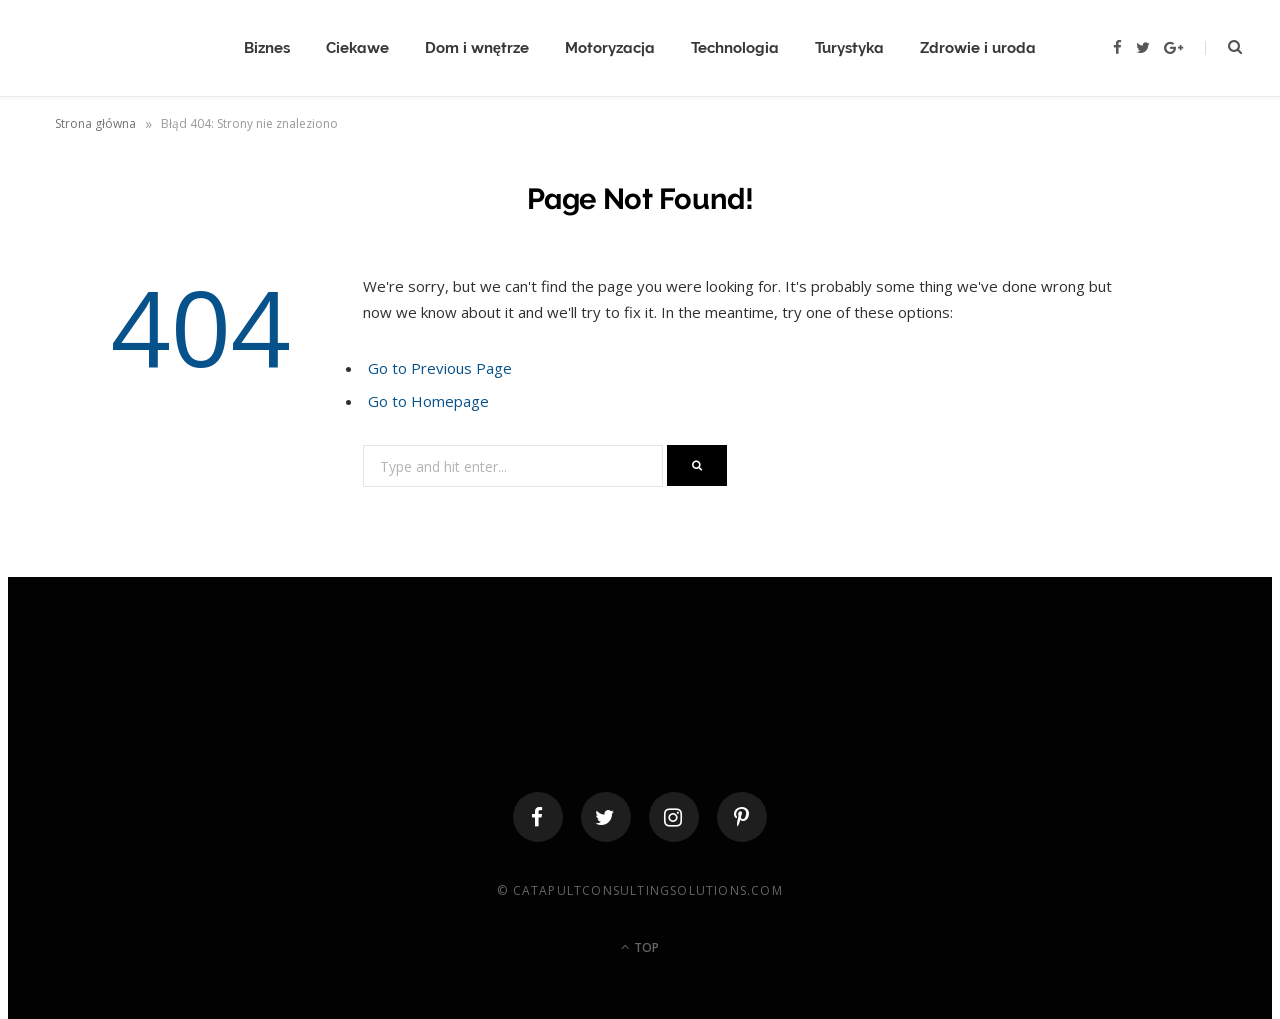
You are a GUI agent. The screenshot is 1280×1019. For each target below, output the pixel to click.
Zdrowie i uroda (978, 48)
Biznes (267, 48)
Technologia (735, 48)
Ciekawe (357, 48)
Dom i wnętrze (477, 48)
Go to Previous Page (440, 368)
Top (640, 947)
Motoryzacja (610, 48)
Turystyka (849, 48)
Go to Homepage (428, 401)
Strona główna (95, 123)
